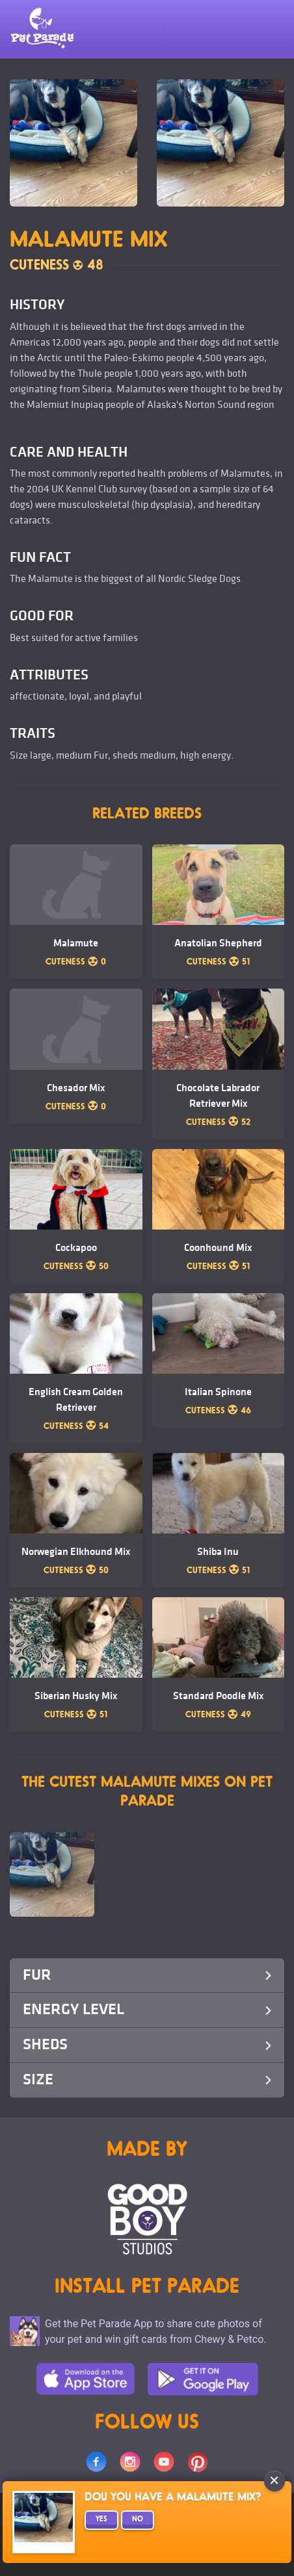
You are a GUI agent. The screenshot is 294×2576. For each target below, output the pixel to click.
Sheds (147, 2044)
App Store (85, 2379)
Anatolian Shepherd (218, 943)
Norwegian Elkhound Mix (75, 1552)
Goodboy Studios (147, 2219)
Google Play (203, 2379)
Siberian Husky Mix (75, 1696)
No (137, 2519)
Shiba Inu (218, 1552)
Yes (101, 2519)
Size (147, 2079)
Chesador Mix (76, 1088)
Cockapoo (76, 1248)
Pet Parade (42, 28)
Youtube (164, 2461)
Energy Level (147, 2009)
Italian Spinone (218, 1392)
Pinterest (197, 2461)
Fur (147, 1975)
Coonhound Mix (218, 1248)
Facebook (96, 2461)
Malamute (75, 943)
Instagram (130, 2461)
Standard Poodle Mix (218, 1696)
